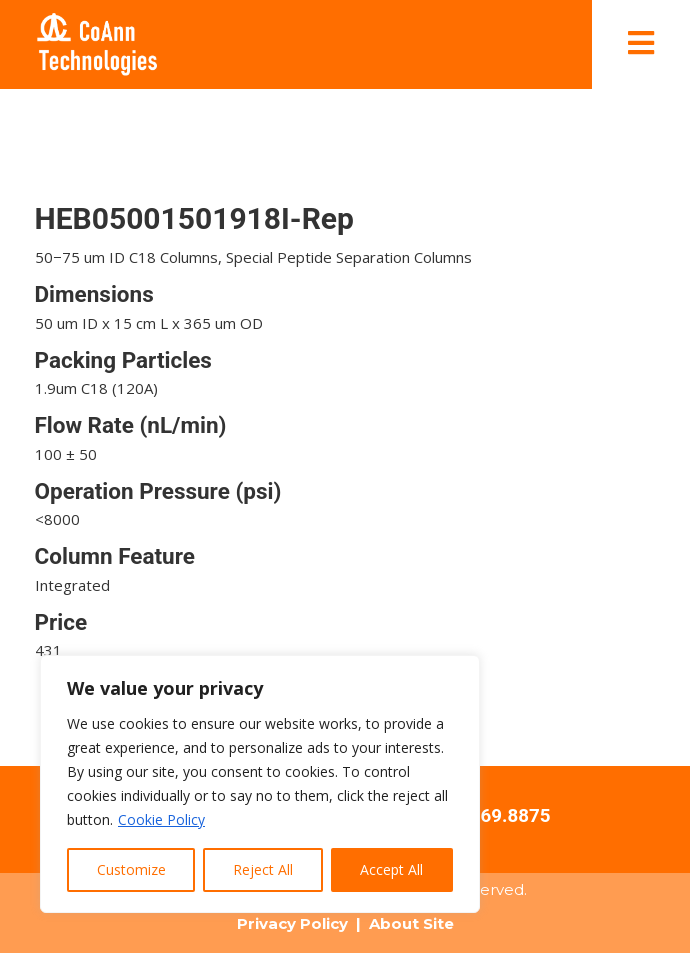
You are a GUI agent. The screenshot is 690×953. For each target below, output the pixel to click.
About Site (411, 923)
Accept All (391, 869)
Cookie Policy (161, 819)
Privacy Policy (292, 923)
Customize (131, 869)
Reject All (263, 869)
